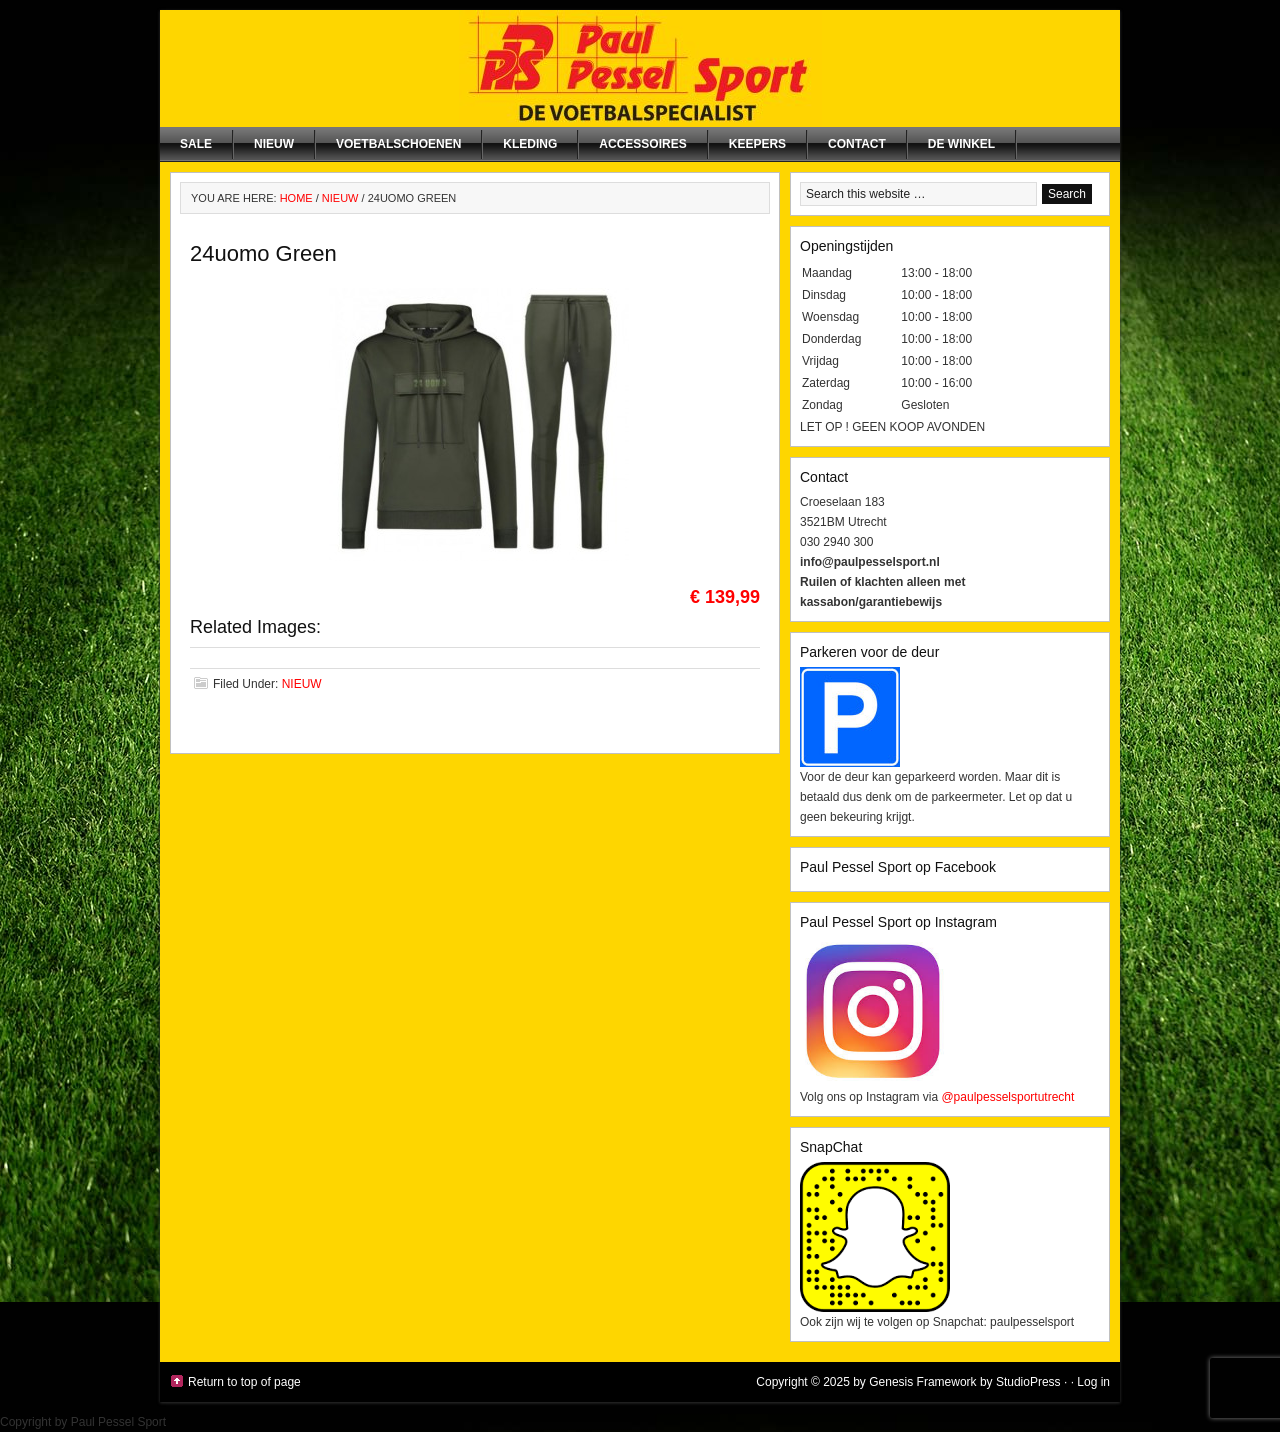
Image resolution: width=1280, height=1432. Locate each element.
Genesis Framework (922, 1382)
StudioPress (1028, 1382)
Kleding (530, 144)
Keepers (757, 144)
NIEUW (274, 144)
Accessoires (642, 144)
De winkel (961, 144)
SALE (196, 144)
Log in (1093, 1382)
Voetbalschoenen (398, 144)
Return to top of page (244, 1382)
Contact (857, 144)
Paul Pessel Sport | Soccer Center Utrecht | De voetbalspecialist (640, 68)
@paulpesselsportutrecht (1007, 1097)
